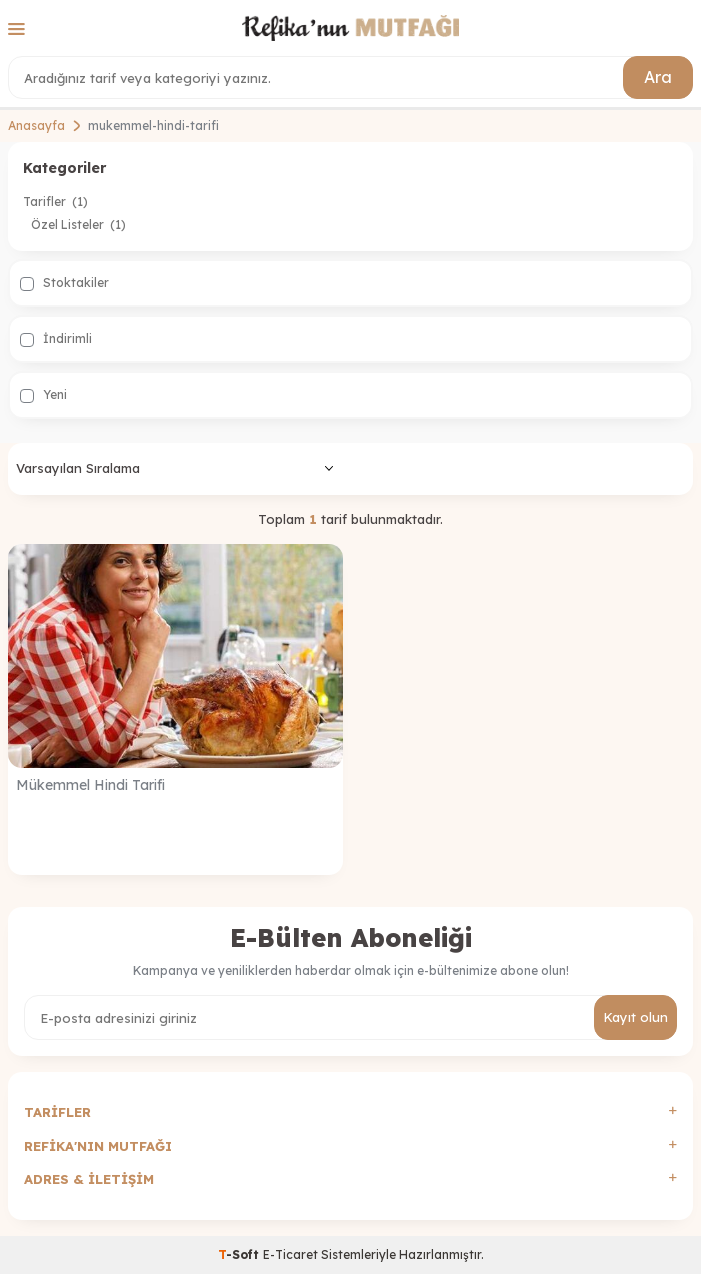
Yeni (43, 395)
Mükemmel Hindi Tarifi (90, 785)
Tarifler (55, 201)
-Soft (240, 1254)
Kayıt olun (635, 1017)
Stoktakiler (64, 283)
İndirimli (56, 339)
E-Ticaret (290, 1254)
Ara (658, 77)
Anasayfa (36, 125)
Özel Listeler (78, 224)
